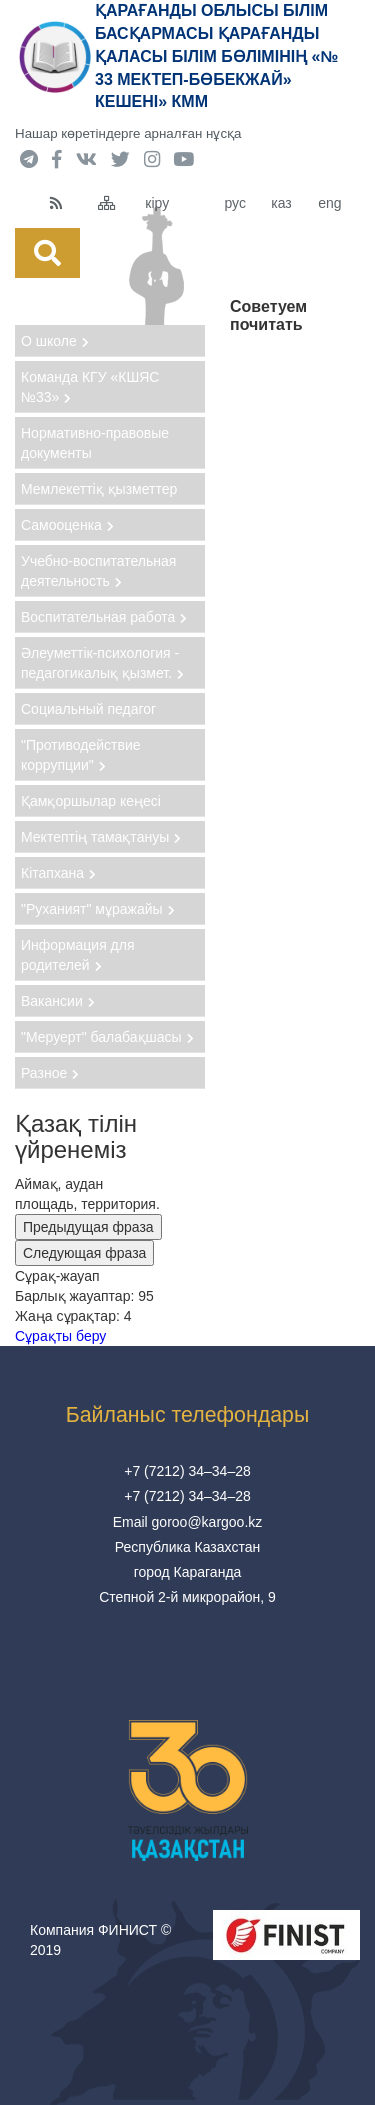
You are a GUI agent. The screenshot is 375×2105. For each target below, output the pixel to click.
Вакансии (58, 1001)
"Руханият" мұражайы (98, 909)
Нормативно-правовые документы (95, 443)
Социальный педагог (88, 709)
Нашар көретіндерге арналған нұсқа (128, 133)
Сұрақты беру (60, 1336)
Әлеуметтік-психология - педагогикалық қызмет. (102, 663)
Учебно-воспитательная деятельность (98, 571)
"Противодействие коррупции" (81, 755)
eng (329, 203)
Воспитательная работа (104, 617)
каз (281, 203)
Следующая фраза (84, 1253)
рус (234, 203)
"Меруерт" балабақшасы (107, 1037)
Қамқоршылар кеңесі (91, 801)
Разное (50, 1073)
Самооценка (67, 525)
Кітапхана (58, 873)
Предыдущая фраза (88, 1227)
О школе (55, 341)
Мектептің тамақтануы (101, 837)
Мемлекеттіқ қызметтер (99, 489)
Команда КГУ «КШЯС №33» (90, 387)
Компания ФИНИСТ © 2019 (100, 1940)
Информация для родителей (78, 955)
